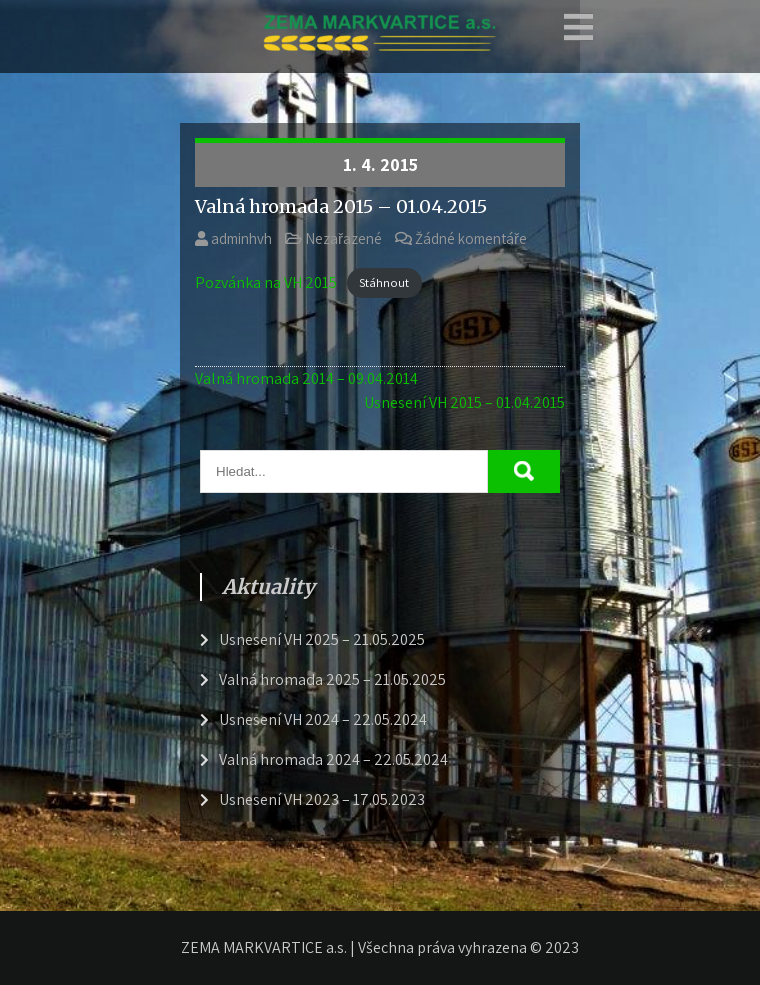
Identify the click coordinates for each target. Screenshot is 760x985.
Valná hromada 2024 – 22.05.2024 (333, 759)
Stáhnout (384, 283)
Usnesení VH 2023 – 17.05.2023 (322, 799)
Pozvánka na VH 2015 (266, 282)
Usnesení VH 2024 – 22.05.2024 (323, 719)
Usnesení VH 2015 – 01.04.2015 (464, 402)
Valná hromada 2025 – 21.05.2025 (332, 679)
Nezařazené (343, 238)
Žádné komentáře (471, 238)
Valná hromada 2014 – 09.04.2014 (306, 378)
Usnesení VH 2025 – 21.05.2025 (322, 639)
